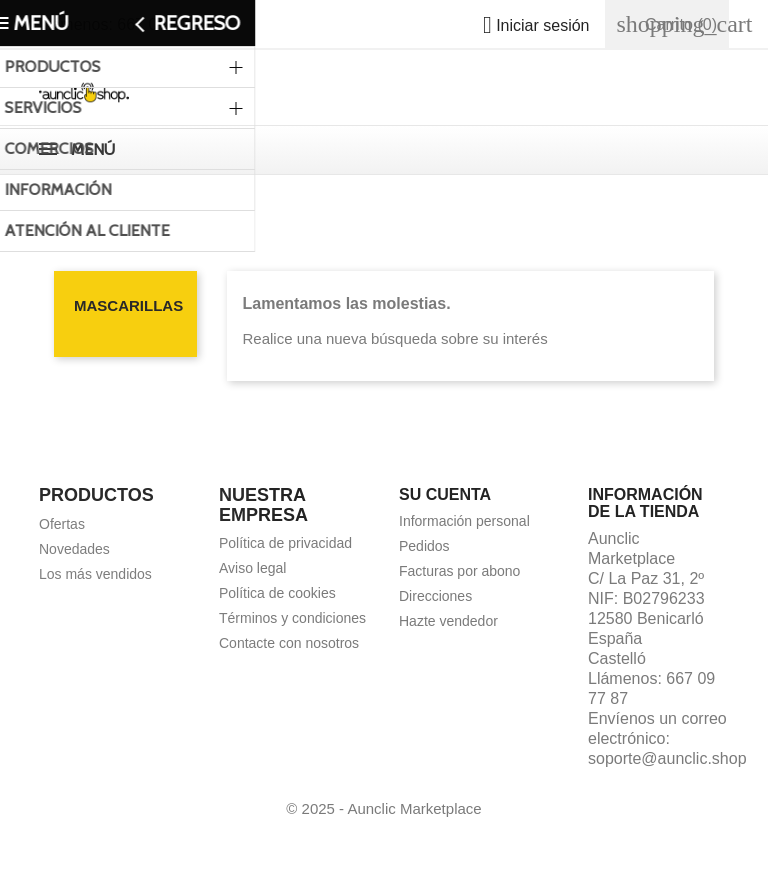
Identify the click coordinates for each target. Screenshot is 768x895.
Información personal (464, 521)
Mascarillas (128, 305)
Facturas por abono (459, 571)
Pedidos (424, 546)
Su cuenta (445, 494)
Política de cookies (277, 593)
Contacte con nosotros (289, 643)
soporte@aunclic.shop (667, 758)
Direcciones (435, 596)
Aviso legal (252, 568)
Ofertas (62, 524)
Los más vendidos (95, 574)
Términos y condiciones (292, 618)
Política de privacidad (285, 543)
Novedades (74, 549)
